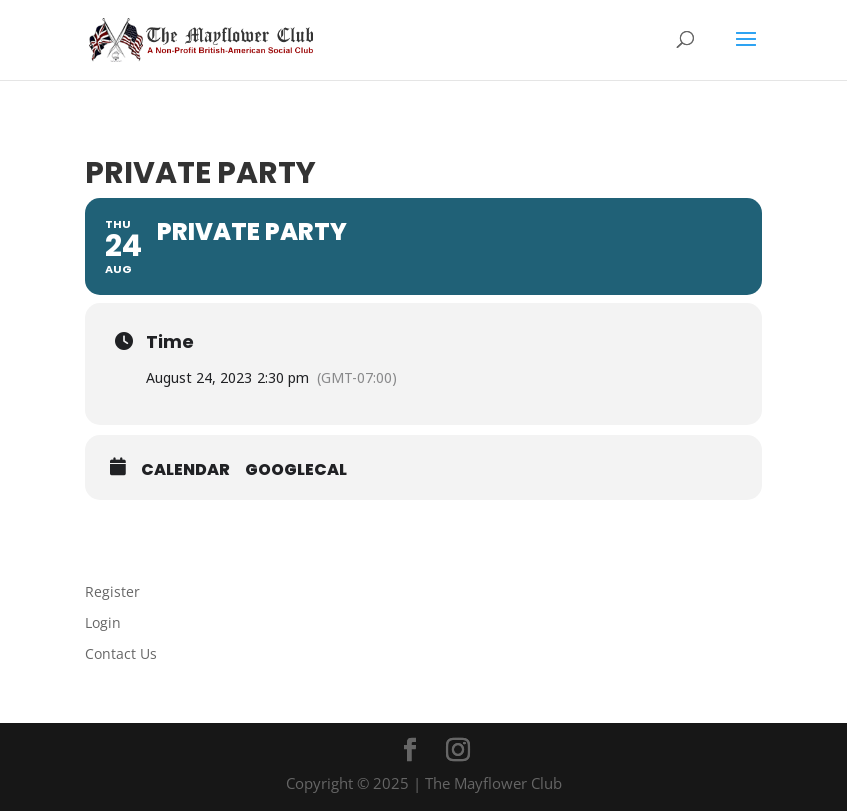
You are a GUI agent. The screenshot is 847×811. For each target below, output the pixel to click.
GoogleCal (296, 470)
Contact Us (121, 653)
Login (103, 622)
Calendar (185, 470)
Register (112, 591)
